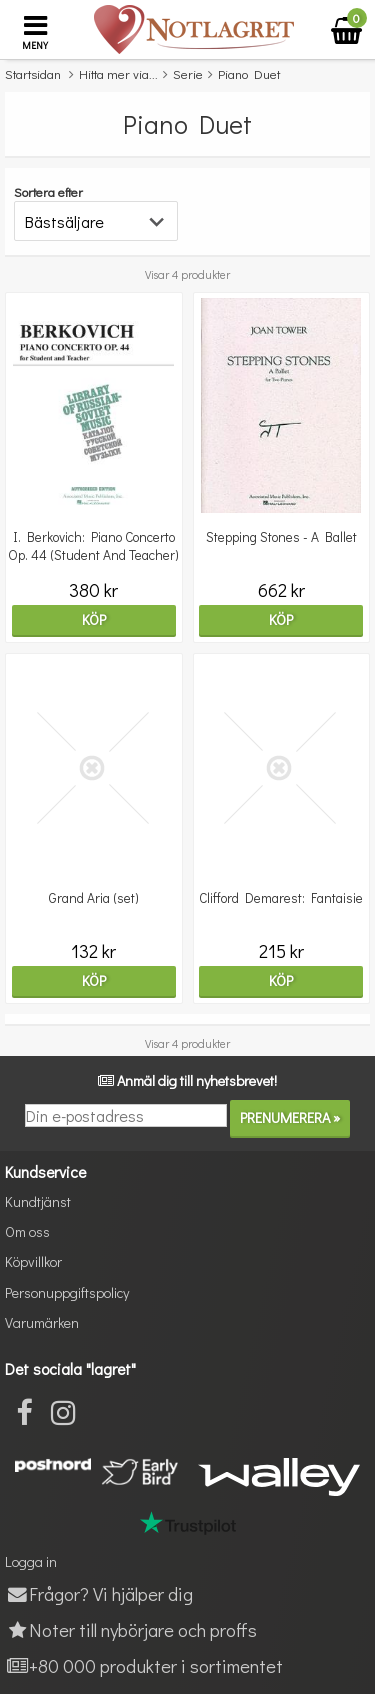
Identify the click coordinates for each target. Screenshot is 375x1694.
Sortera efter (48, 191)
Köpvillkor (33, 1261)
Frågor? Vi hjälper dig (99, 1593)
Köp (94, 619)
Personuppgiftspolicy (67, 1292)
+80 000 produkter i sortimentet (144, 1665)
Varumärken (42, 1322)
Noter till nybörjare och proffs (131, 1629)
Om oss (27, 1231)
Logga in (31, 1561)
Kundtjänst (38, 1201)
